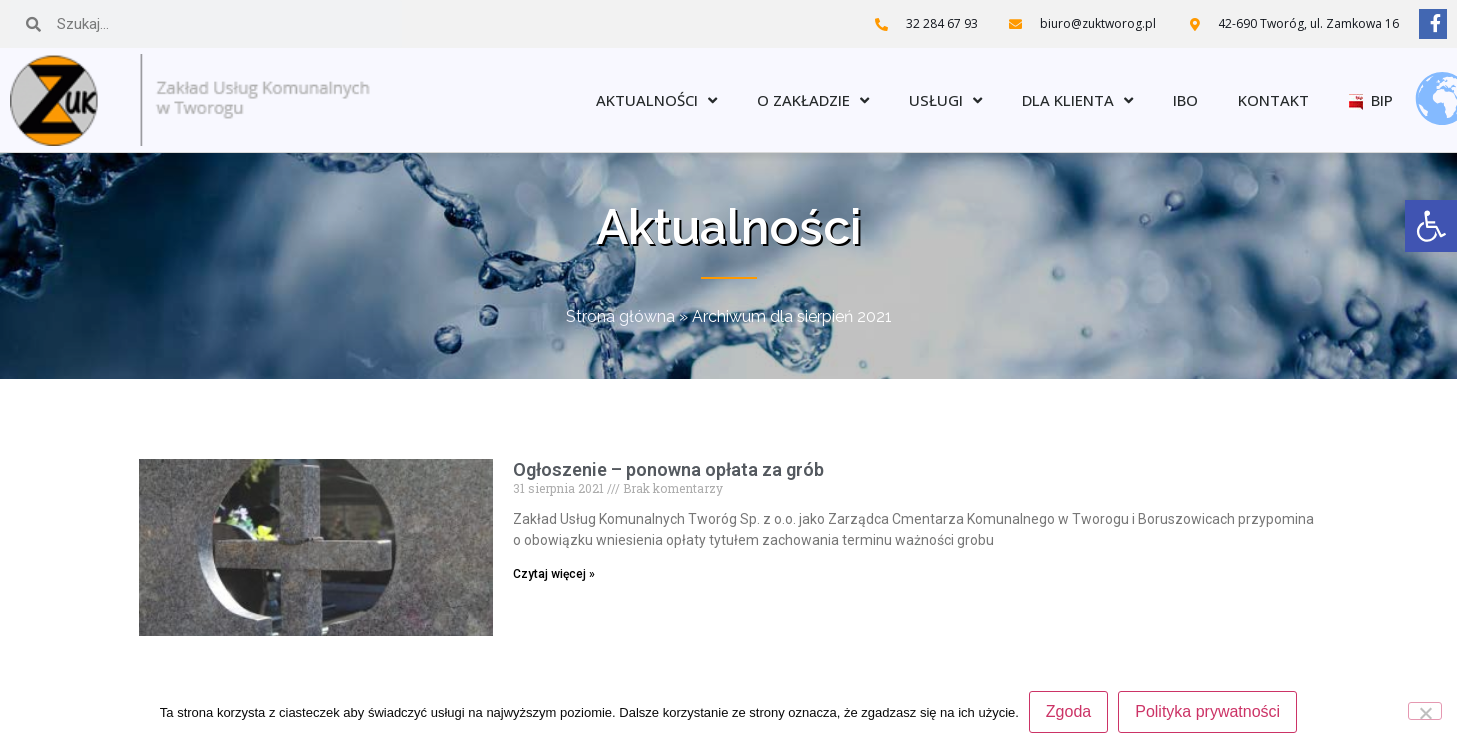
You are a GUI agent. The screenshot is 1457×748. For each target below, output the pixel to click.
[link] (1431, 226)
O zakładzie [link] (813, 100)
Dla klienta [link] (1077, 100)
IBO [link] (1185, 100)
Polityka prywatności (1207, 711)
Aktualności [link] (656, 100)
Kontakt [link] (1273, 100)
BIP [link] (1371, 100)
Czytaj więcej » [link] (554, 574)
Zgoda (1068, 711)
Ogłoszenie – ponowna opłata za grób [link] (668, 469)
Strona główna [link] (620, 316)
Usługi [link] (945, 100)
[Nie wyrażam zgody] (1425, 711)
